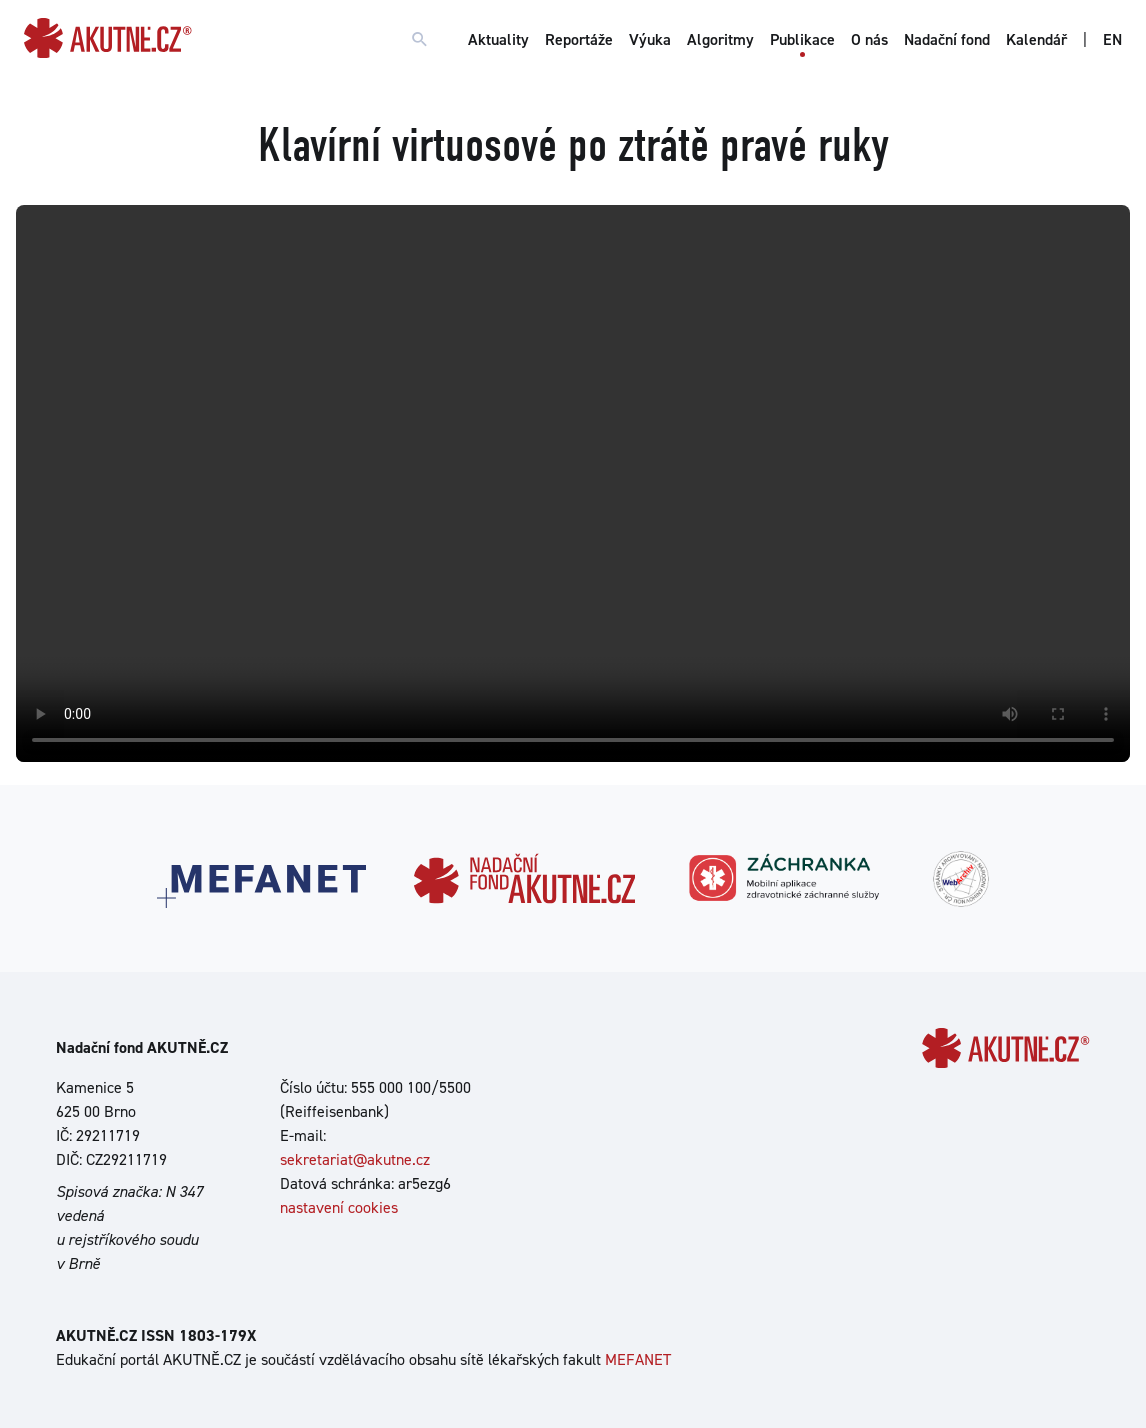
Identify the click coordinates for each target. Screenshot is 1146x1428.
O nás (869, 39)
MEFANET (638, 1359)
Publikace (802, 39)
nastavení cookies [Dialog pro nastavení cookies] (339, 1207)
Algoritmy (720, 39)
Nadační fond (947, 39)
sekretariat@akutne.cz (355, 1159)
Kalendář (1036, 39)
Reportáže (579, 39)
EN (1112, 39)
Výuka (650, 39)
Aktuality (498, 39)
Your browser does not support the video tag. (573, 483)
